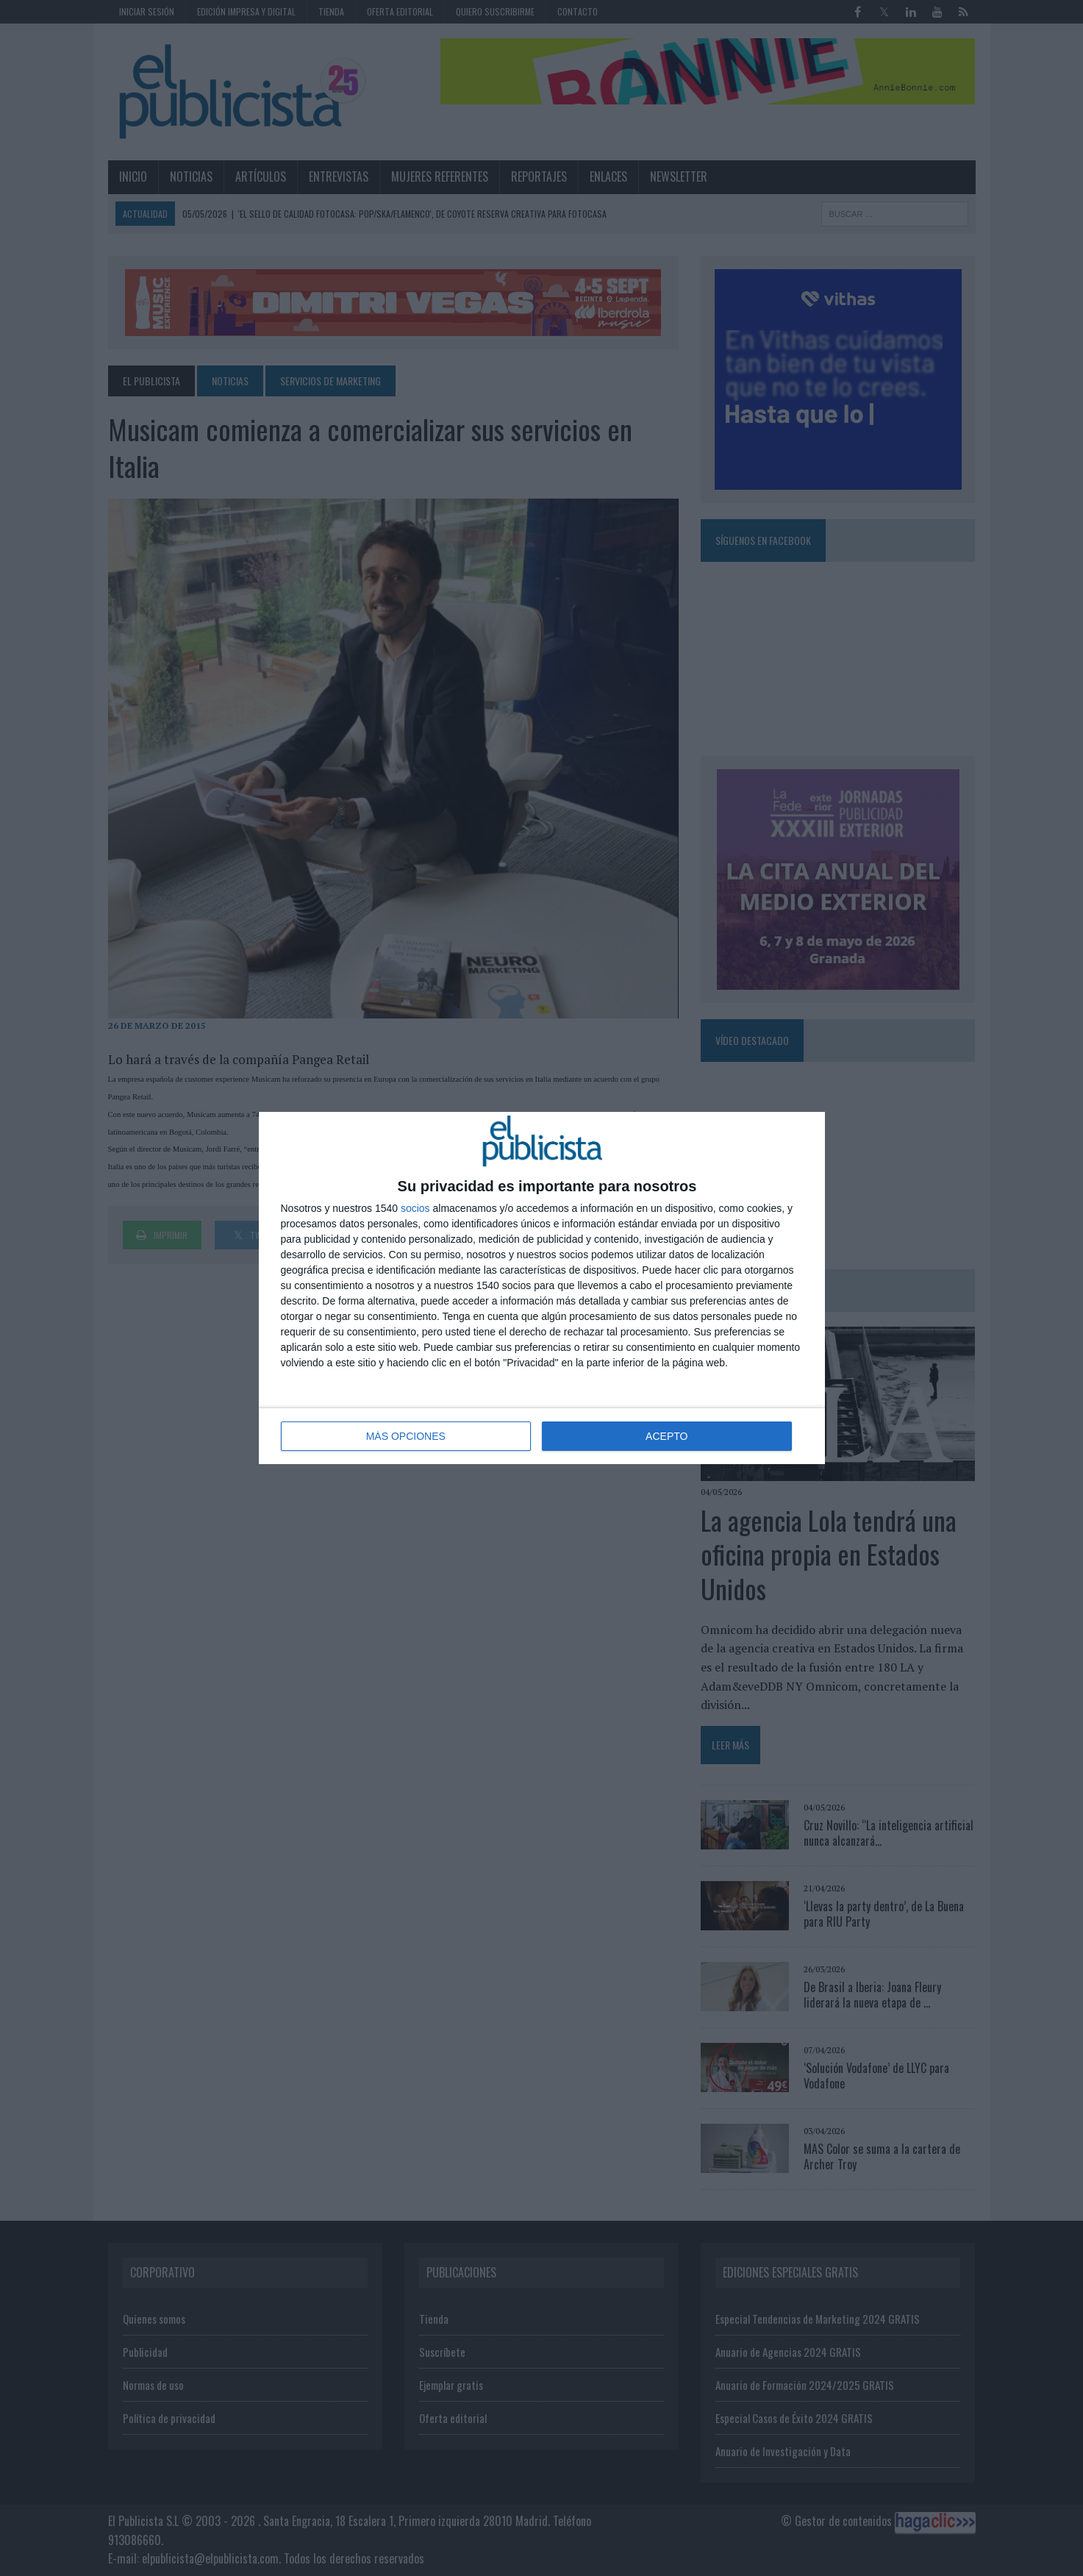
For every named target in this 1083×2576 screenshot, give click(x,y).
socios (415, 1208)
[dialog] (542, 1287)
